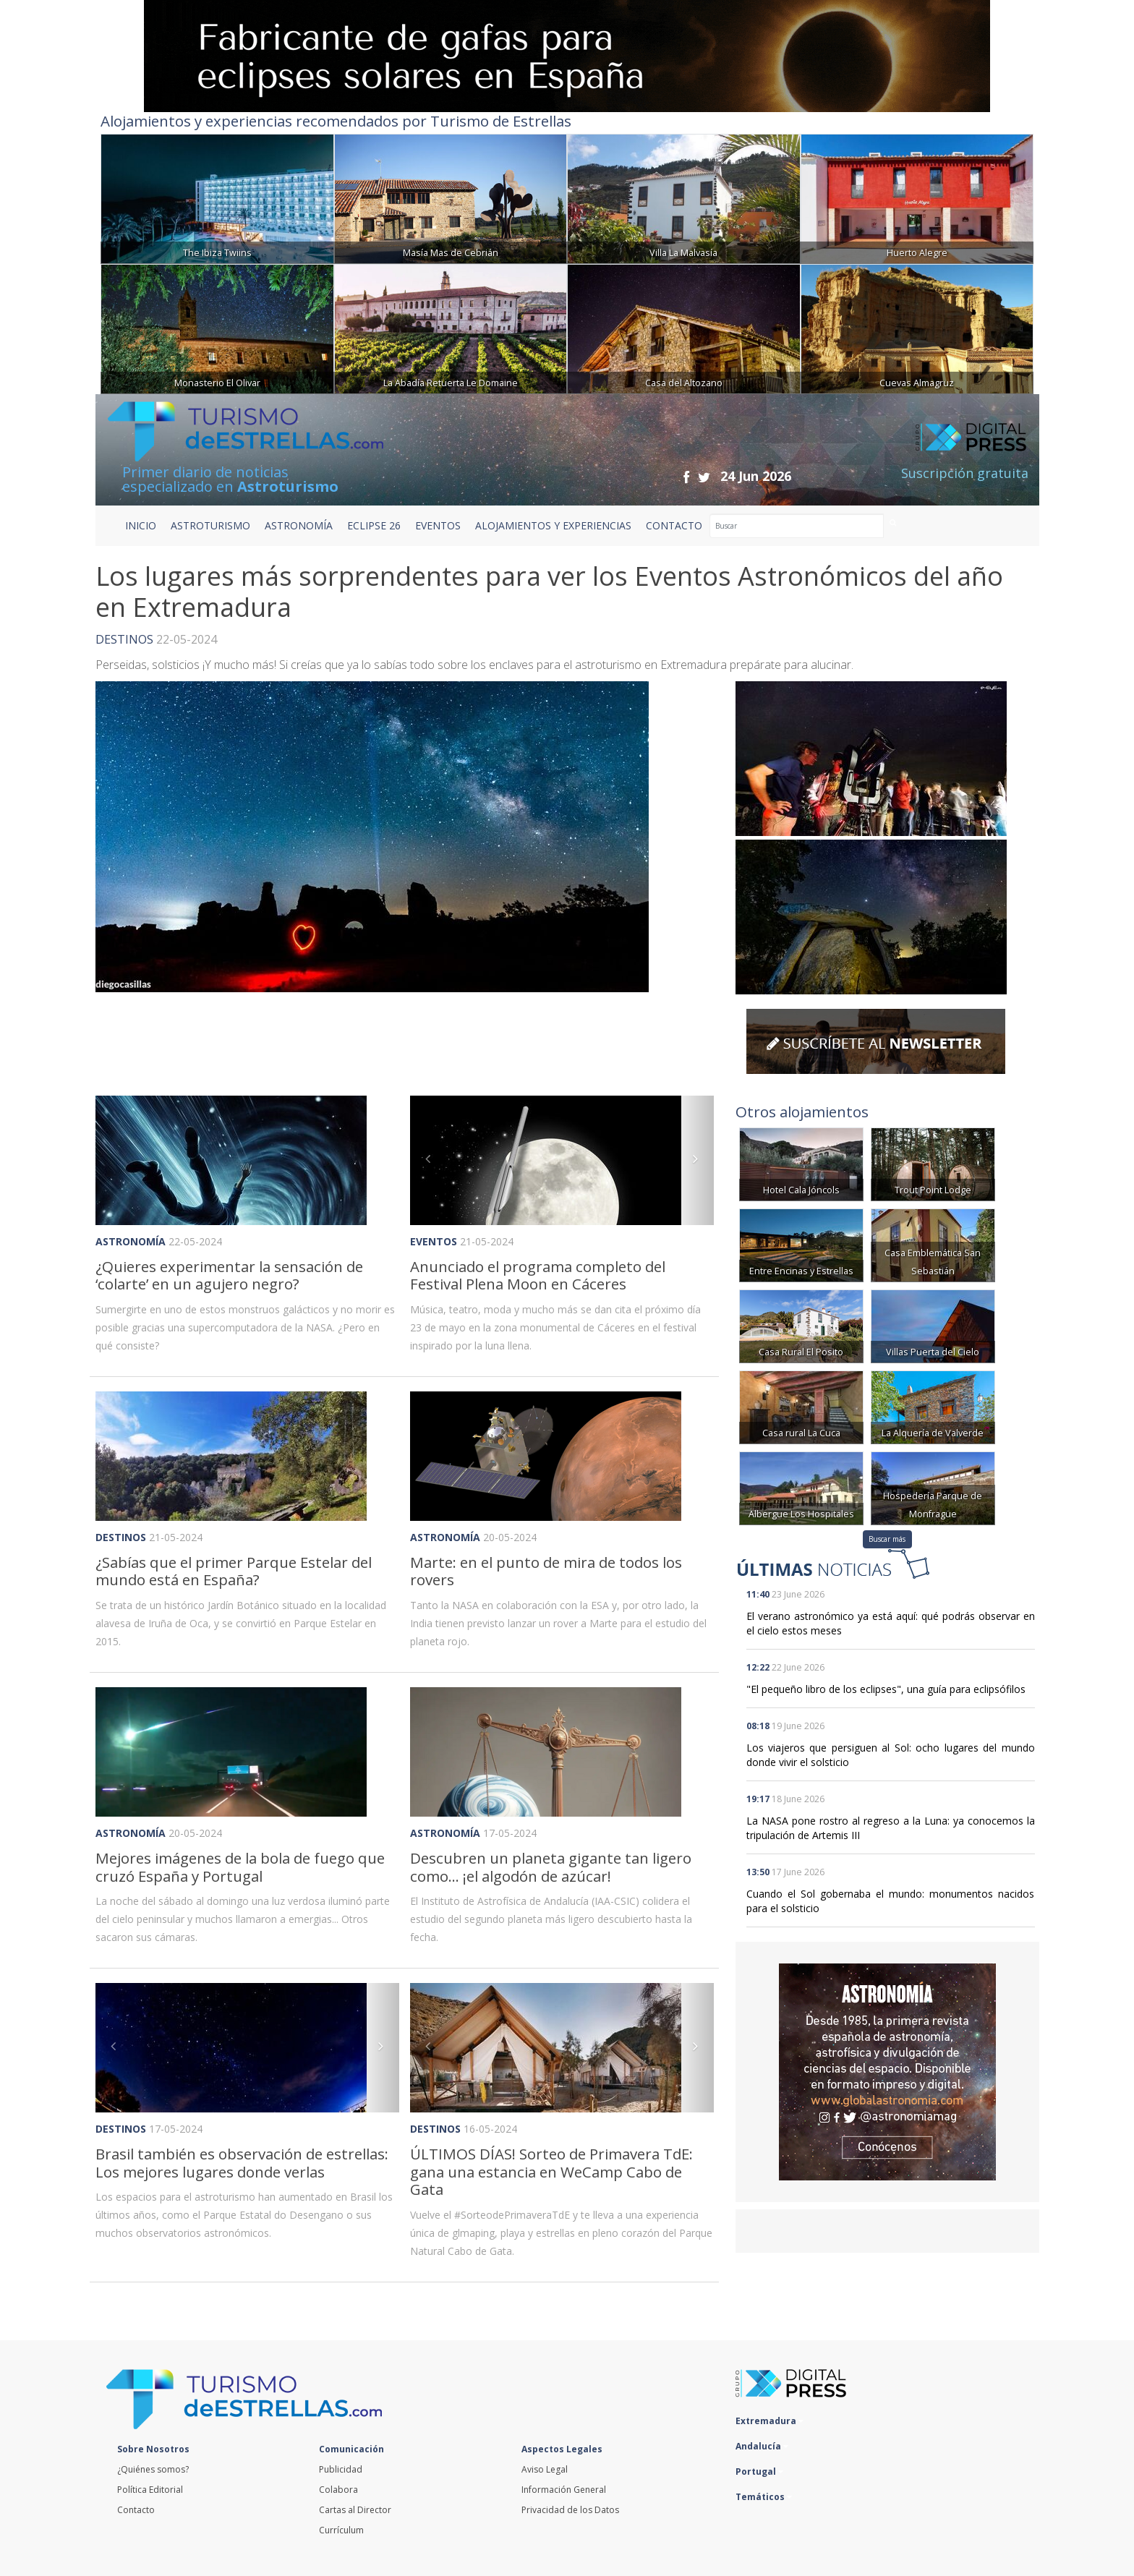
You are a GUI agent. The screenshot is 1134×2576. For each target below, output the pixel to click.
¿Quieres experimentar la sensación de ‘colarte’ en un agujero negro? (229, 1275)
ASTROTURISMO (210, 525)
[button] (433, 1160)
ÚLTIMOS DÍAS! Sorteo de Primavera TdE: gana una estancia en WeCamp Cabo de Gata (551, 2171)
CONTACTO (674, 525)
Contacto (136, 2510)
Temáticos (764, 2497)
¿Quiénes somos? (153, 2469)
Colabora (338, 2489)
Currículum (341, 2530)
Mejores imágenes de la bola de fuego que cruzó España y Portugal (240, 1867)
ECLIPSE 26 (374, 525)
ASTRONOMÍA (299, 525)
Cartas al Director (355, 2510)
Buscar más (887, 1539)
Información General (563, 2489)
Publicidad (340, 2469)
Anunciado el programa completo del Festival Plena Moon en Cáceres (537, 1275)
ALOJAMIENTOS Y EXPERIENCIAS (553, 525)
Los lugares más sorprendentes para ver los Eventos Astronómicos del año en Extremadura (549, 591)
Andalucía (762, 2446)
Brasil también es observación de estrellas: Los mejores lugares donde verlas (241, 2163)
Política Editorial (150, 2489)
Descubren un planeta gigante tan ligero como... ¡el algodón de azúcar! (550, 1867)
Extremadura (769, 2421)
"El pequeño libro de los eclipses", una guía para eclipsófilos (886, 1689)
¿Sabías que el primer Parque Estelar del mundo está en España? (233, 1571)
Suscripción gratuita (964, 473)
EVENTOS (438, 525)
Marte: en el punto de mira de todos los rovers (546, 1571)
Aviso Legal (544, 2469)
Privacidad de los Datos (570, 2510)
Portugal (759, 2471)
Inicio (140, 525)
